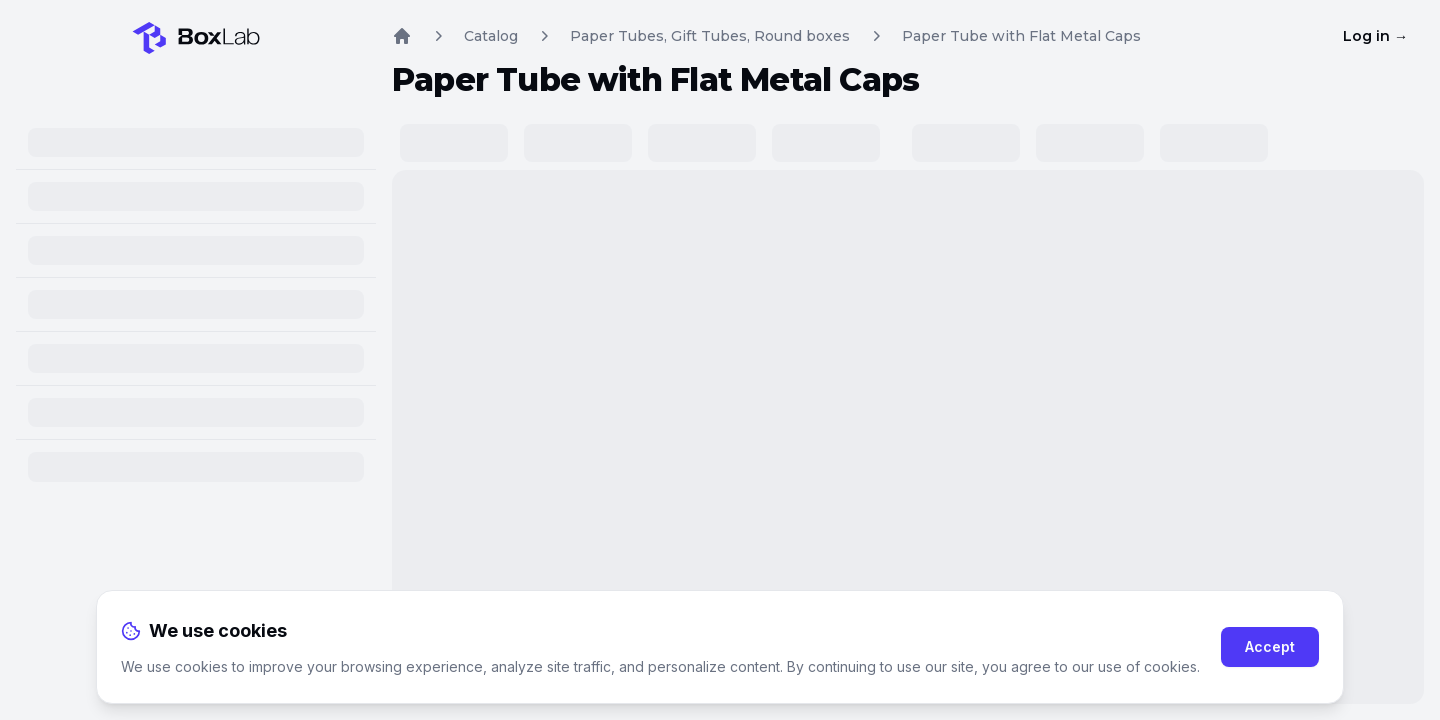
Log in (1375, 36)
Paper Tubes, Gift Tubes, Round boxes (710, 36)
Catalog (491, 36)
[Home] (196, 32)
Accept (1270, 646)
